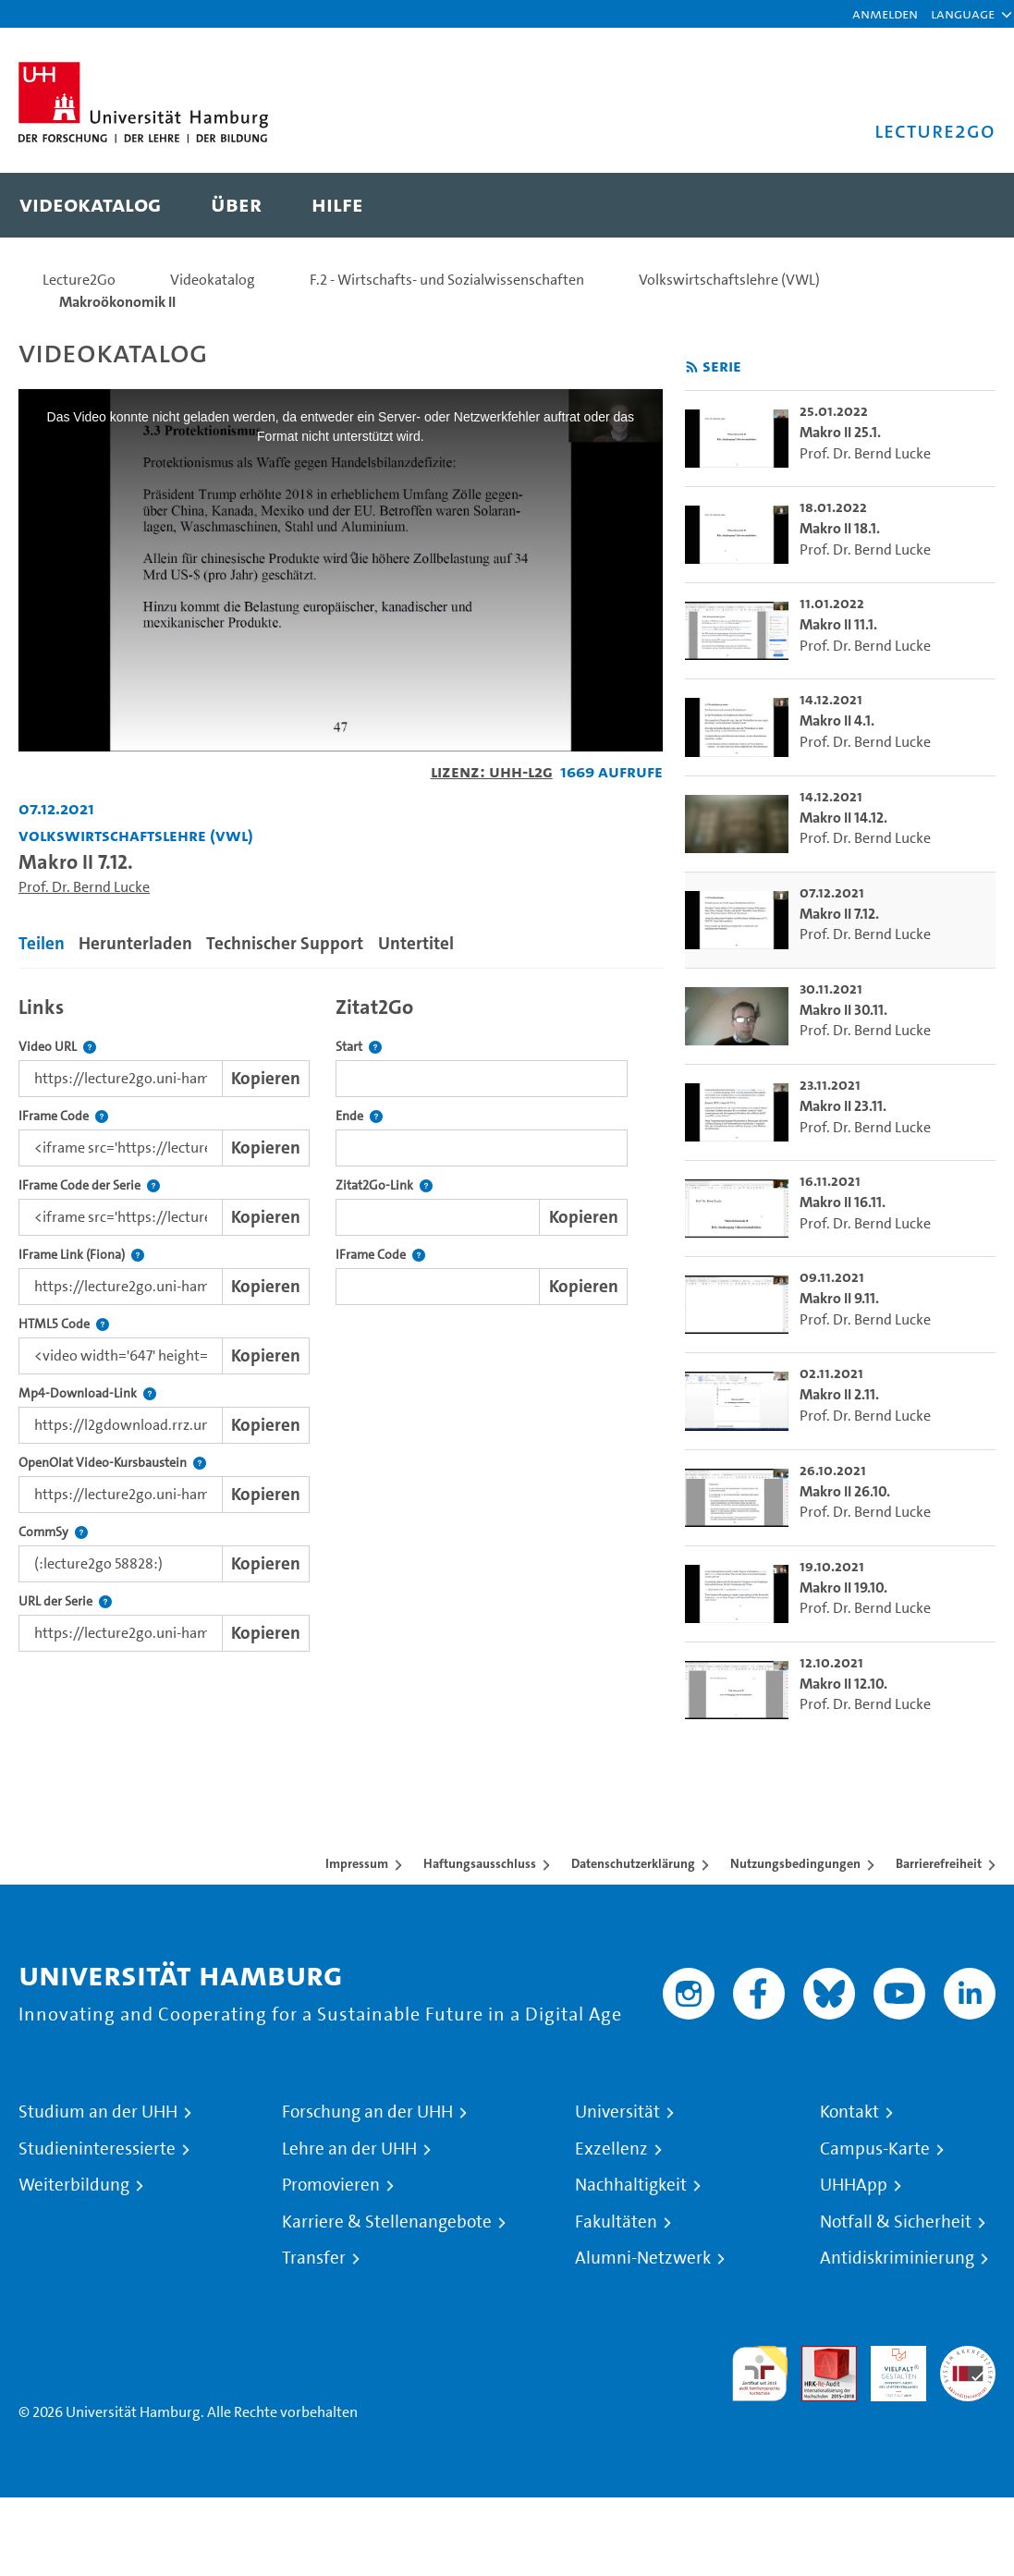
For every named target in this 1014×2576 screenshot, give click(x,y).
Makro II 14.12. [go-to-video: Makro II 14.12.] (843, 817)
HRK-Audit (888, 2367)
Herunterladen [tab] (135, 943)
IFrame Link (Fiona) (81, 1254)
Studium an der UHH (97, 2112)
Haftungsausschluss (479, 1863)
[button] (963, 14)
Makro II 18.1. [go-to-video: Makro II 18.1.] (840, 528)
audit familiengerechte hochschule (760, 2374)
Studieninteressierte (97, 2149)
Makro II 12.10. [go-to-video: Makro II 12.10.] (843, 1683)
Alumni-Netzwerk (643, 2258)
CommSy (53, 1532)
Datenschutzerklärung (633, 1863)
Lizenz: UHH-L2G (492, 771)
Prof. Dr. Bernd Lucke (84, 887)
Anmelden (885, 13)
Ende (359, 1116)
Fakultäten (616, 2222)
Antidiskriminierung (897, 2258)
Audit (819, 2356)
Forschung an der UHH (367, 2112)
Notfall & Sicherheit (895, 2222)
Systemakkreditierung (968, 2356)
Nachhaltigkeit (631, 2185)
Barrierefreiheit (939, 1863)
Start (359, 1046)
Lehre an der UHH (349, 2149)
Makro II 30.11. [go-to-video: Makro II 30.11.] (843, 1009)
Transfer (314, 2258)
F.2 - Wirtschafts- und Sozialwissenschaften (447, 279)
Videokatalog (212, 279)
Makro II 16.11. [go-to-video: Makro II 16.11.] (843, 1202)
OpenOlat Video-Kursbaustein (112, 1462)
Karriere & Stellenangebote (387, 2222)
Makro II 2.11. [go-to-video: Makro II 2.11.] (839, 1394)
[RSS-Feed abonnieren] (692, 367)
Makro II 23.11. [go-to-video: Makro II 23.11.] (843, 1106)
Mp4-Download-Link (87, 1393)
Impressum (356, 1863)
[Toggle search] (963, 205)
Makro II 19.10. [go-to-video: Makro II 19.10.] (843, 1587)
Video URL (57, 1046)
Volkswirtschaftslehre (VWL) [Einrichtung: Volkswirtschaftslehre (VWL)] (135, 835)
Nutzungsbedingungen (795, 1863)
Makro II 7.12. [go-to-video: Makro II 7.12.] (839, 913)
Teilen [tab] (41, 943)
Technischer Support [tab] (284, 943)
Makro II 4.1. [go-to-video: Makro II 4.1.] (837, 720)
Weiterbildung (73, 2185)
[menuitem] (90, 205)
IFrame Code (63, 1116)
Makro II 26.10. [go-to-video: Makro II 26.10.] (845, 1491)
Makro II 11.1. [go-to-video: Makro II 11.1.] (838, 624)
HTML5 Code (63, 1324)
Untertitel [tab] (416, 943)
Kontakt (849, 2112)
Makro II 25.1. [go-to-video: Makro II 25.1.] (840, 432)
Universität (617, 2112)
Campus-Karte (875, 2149)
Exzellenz (611, 2149)
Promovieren (331, 2185)
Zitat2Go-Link (384, 1185)
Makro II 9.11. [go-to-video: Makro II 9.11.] (839, 1298)
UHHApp (853, 2185)
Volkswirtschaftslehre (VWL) (729, 279)
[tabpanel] (340, 1319)
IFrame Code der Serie (89, 1185)
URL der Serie (65, 1601)
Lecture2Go (79, 279)
